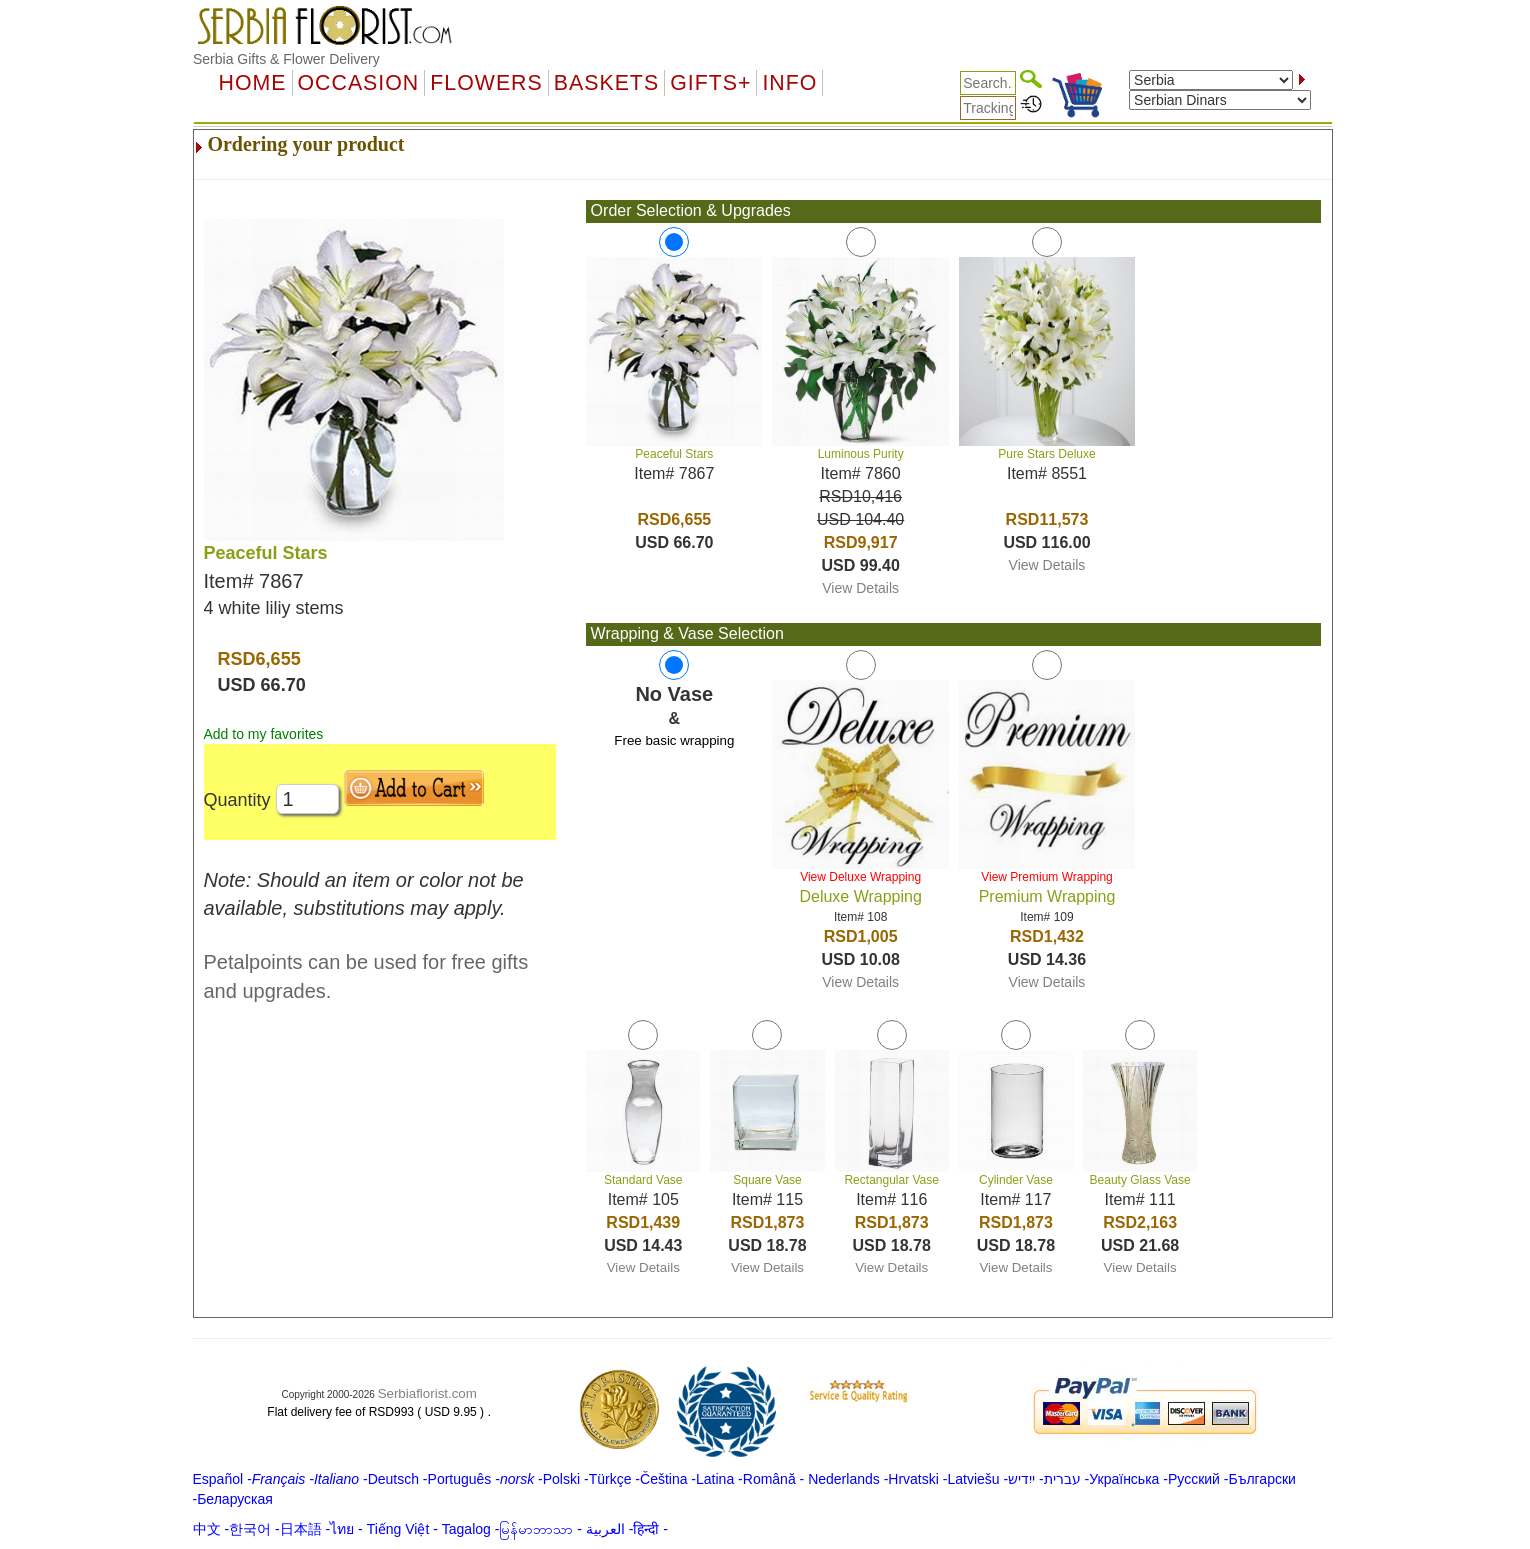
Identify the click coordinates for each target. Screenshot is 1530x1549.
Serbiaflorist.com (427, 1393)
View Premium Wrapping (1047, 877)
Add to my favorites (264, 734)
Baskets (606, 83)
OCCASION (359, 83)
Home (253, 83)
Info (789, 83)
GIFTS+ (710, 83)
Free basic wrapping (674, 740)
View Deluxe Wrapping (860, 877)
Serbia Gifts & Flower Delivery (286, 59)
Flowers (486, 83)
